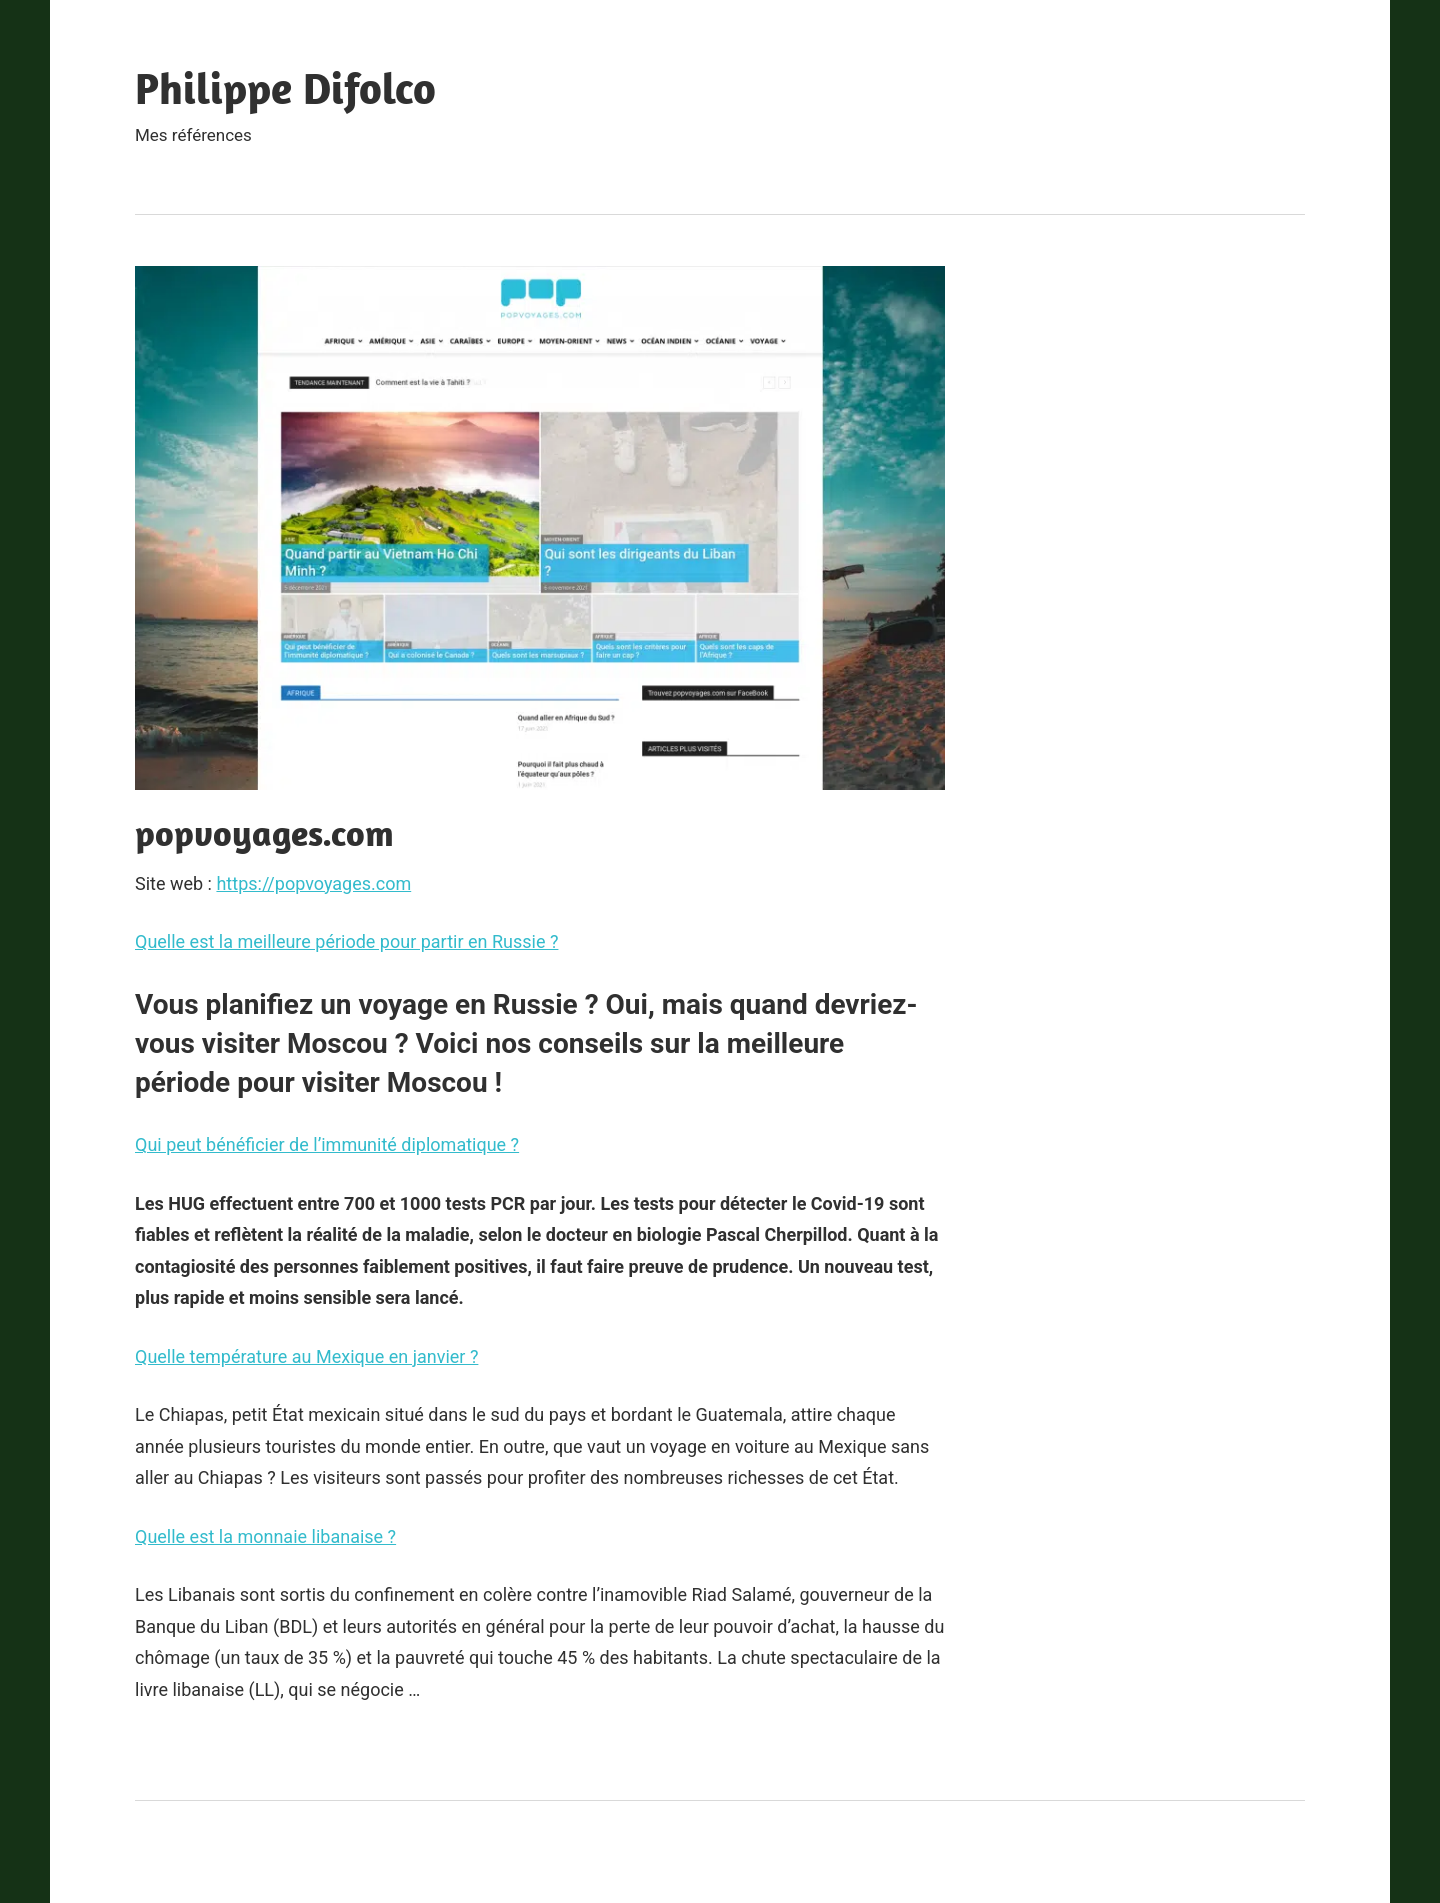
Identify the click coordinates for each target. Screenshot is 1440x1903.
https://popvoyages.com (313, 883)
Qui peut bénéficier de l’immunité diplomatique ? (327, 1144)
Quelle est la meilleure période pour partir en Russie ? (346, 941)
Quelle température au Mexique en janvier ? (306, 1356)
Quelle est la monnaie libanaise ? (265, 1536)
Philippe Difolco (285, 88)
